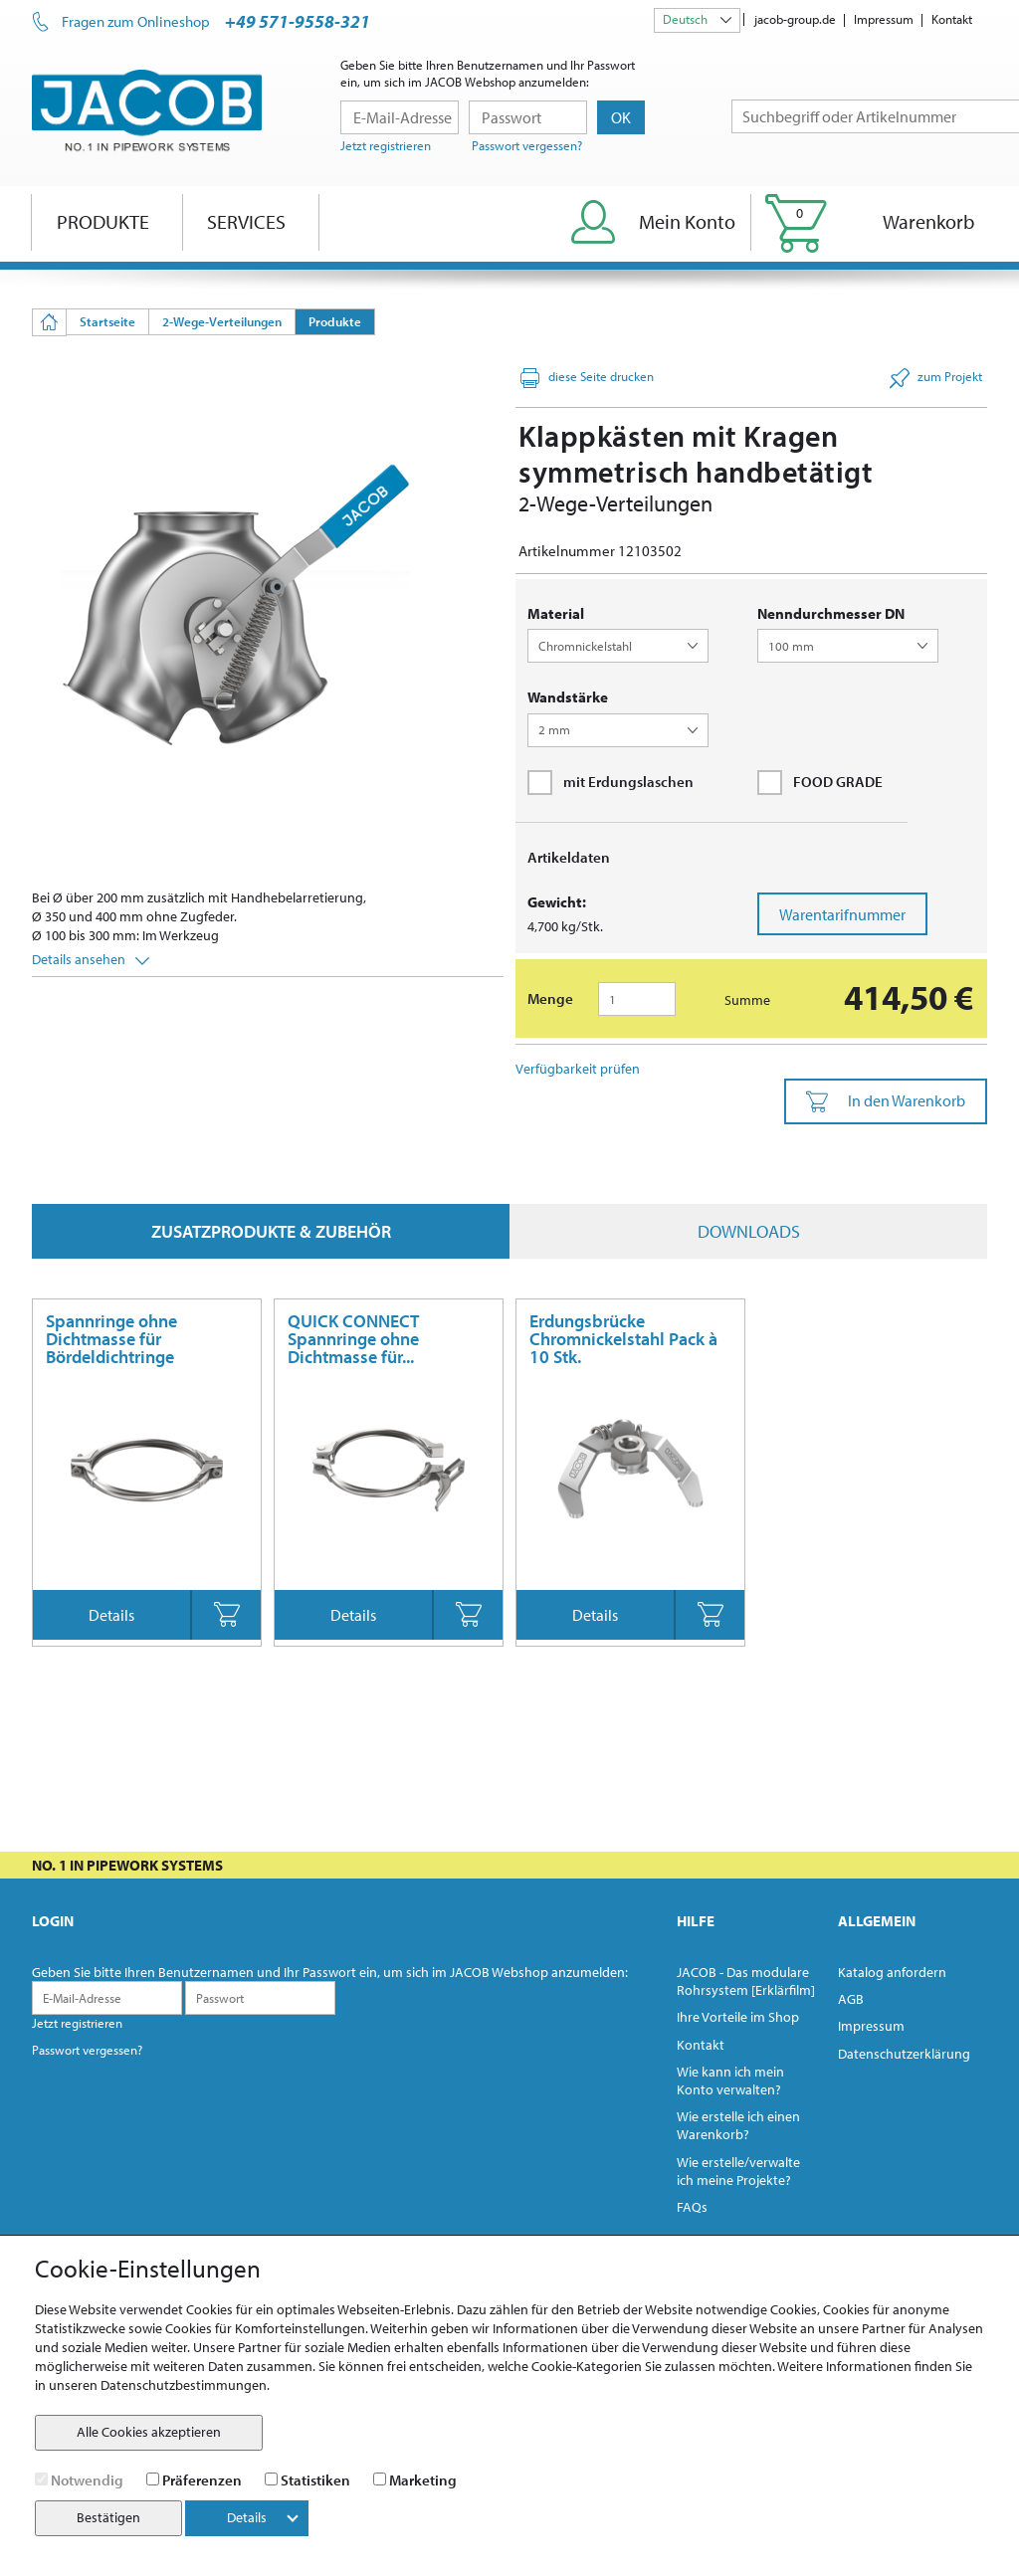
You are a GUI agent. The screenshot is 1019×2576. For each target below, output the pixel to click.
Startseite (107, 321)
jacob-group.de (795, 19)
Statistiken (315, 2480)
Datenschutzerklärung (904, 2054)
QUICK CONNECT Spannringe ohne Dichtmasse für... (353, 1338)
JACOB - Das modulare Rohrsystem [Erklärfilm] (746, 1981)
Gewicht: (556, 901)
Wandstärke (567, 697)
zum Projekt (936, 378)
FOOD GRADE (820, 782)
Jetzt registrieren (385, 145)
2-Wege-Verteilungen (222, 321)
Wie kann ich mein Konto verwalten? (730, 2080)
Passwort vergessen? (527, 145)
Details (111, 1615)
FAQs (692, 2207)
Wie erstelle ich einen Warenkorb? (738, 2125)
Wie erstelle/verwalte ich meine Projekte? (738, 2171)
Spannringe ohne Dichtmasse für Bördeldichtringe (111, 1338)
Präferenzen (202, 2480)
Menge (550, 998)
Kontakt (951, 19)
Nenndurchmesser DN (831, 613)
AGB (851, 1999)
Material (555, 613)
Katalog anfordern (892, 1972)
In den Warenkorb (885, 1101)
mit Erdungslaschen (610, 782)
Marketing (423, 2480)
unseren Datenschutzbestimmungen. (159, 2385)
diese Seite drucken (587, 378)
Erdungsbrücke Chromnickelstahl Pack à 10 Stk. (623, 1338)
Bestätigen (108, 2517)
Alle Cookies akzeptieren (149, 2432)
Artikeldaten (568, 857)
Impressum (884, 19)
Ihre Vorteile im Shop (738, 2017)
